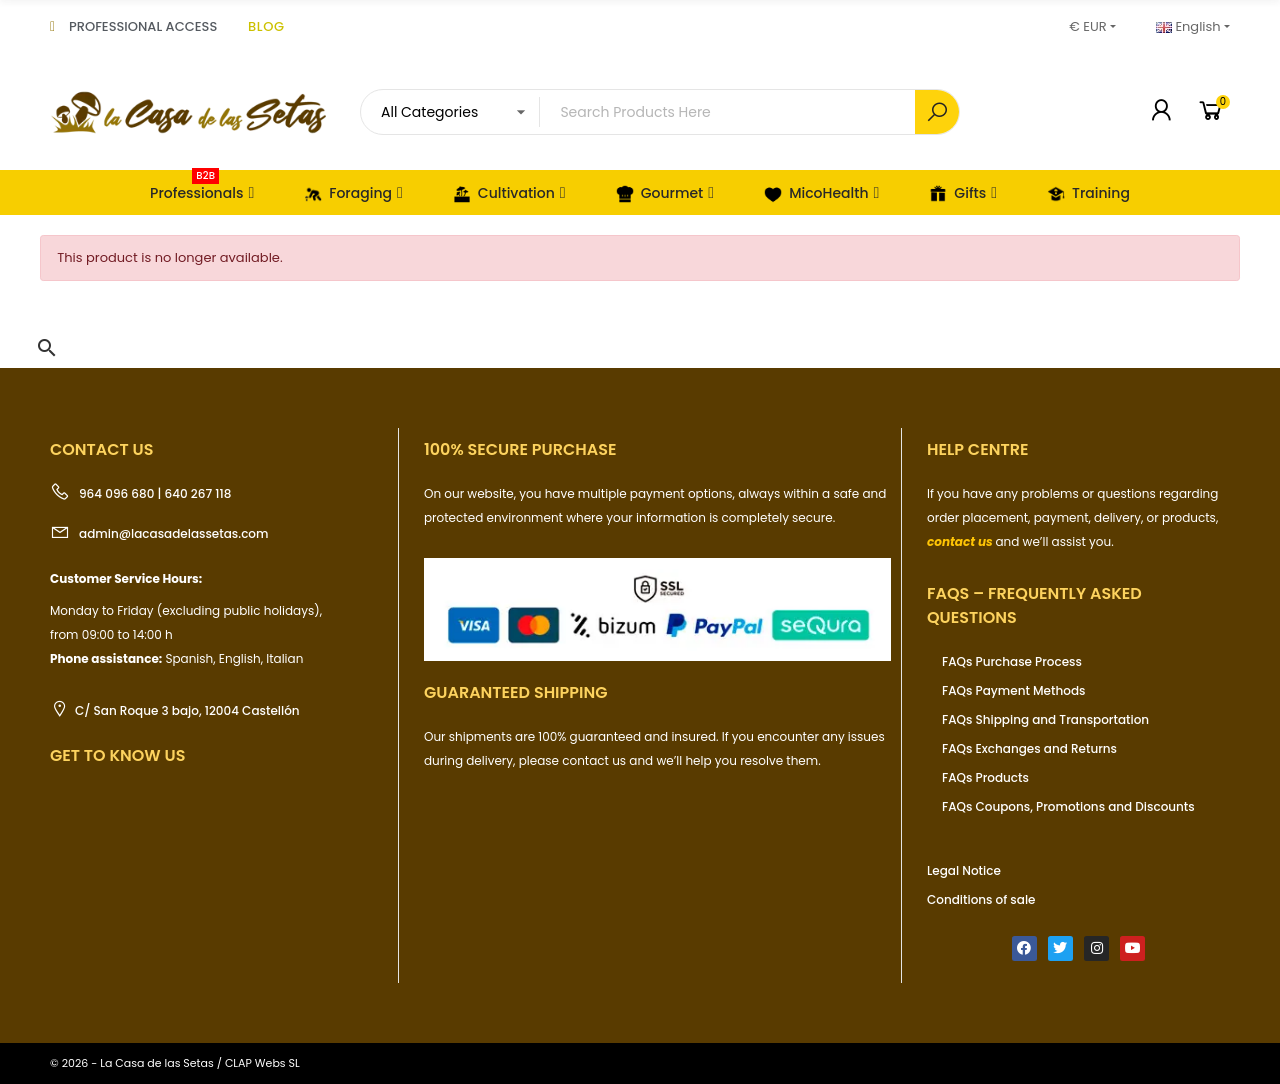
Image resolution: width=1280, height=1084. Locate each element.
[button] (47, 348)
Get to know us (117, 755)
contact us (960, 541)
